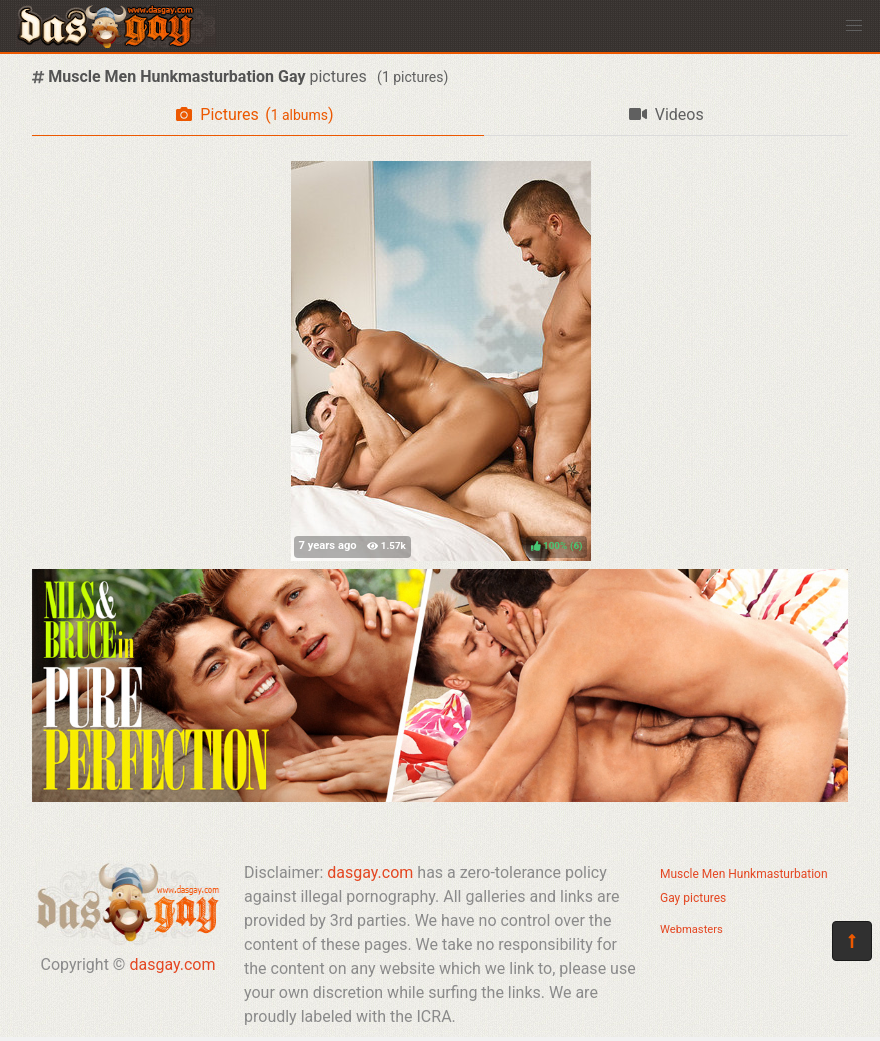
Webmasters (691, 929)
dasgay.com (172, 964)
